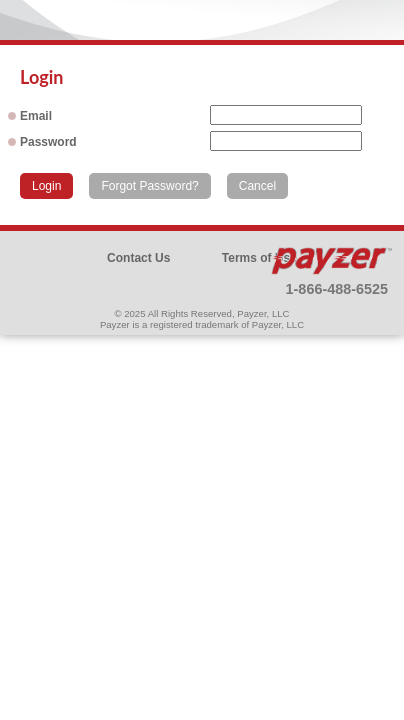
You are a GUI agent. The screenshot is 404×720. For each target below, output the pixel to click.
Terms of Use (259, 258)
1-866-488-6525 (337, 289)
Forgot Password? (149, 186)
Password (48, 142)
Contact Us (138, 258)
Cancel (257, 186)
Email (36, 116)
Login (46, 186)
